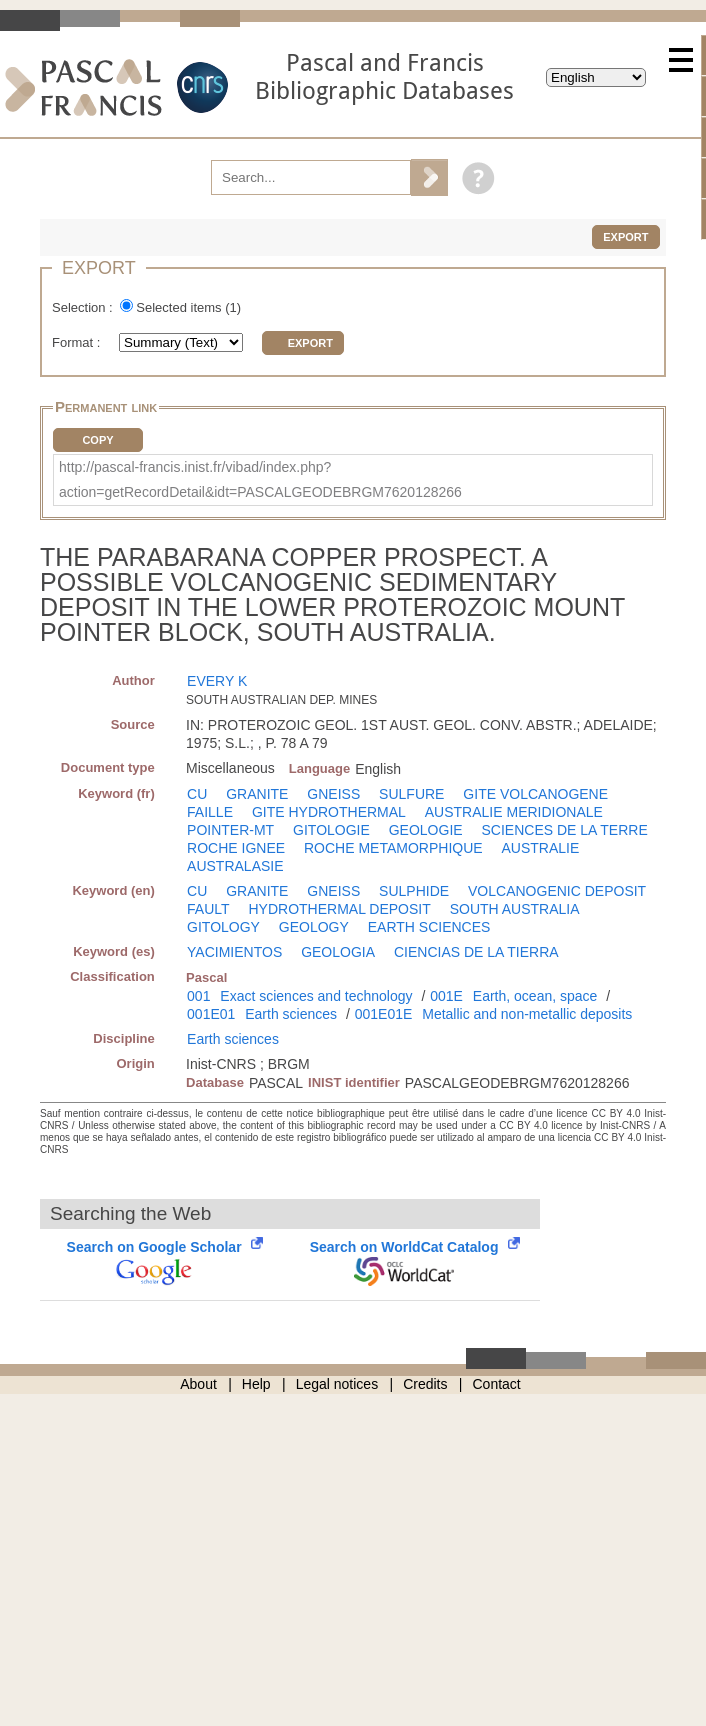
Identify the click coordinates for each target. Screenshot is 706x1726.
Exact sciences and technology (316, 996)
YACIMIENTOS (234, 952)
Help (256, 1384)
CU (197, 794)
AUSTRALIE (541, 848)
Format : (78, 342)
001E (446, 996)
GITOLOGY (223, 927)
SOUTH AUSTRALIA (515, 909)
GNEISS (333, 794)
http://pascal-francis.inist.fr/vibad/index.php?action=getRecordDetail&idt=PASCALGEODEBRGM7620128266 (260, 479)
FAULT (208, 909)
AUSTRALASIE (235, 866)
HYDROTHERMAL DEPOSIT (339, 909)
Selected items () (188, 307)
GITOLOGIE (331, 830)
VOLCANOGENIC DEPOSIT (557, 891)
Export (625, 237)
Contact (497, 1384)
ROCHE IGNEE (236, 848)
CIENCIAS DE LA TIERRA (476, 952)
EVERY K (217, 681)
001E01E (384, 1014)
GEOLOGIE (426, 830)
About (198, 1384)
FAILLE (210, 812)
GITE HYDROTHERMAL (329, 812)
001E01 (211, 1014)
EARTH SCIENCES (429, 927)
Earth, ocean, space (535, 996)
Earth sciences (291, 1014)
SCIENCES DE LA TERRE (565, 830)
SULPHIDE (414, 891)
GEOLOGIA (338, 952)
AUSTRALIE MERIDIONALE (514, 812)
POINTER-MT (230, 830)
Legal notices (337, 1384)
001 (198, 996)
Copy (97, 440)
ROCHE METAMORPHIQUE (393, 848)
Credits (425, 1384)
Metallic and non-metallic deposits (527, 1014)
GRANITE (257, 794)
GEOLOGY (314, 927)
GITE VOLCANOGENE (535, 794)
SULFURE (411, 794)
